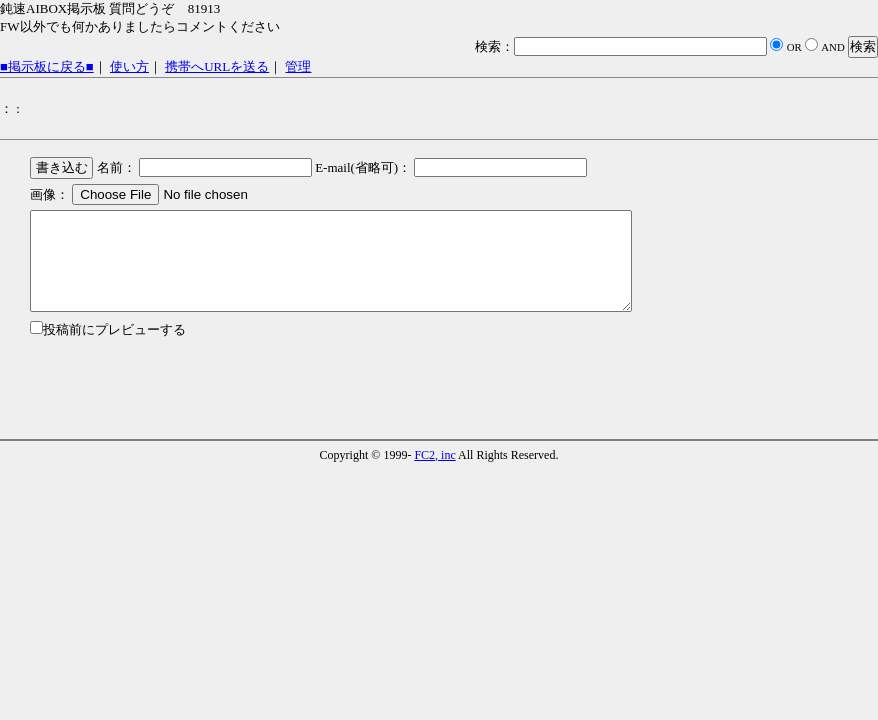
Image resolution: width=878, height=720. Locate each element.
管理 (298, 66)
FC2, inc (434, 455)
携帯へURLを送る (217, 66)
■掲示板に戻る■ (47, 66)
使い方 (129, 66)
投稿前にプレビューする (114, 329)
